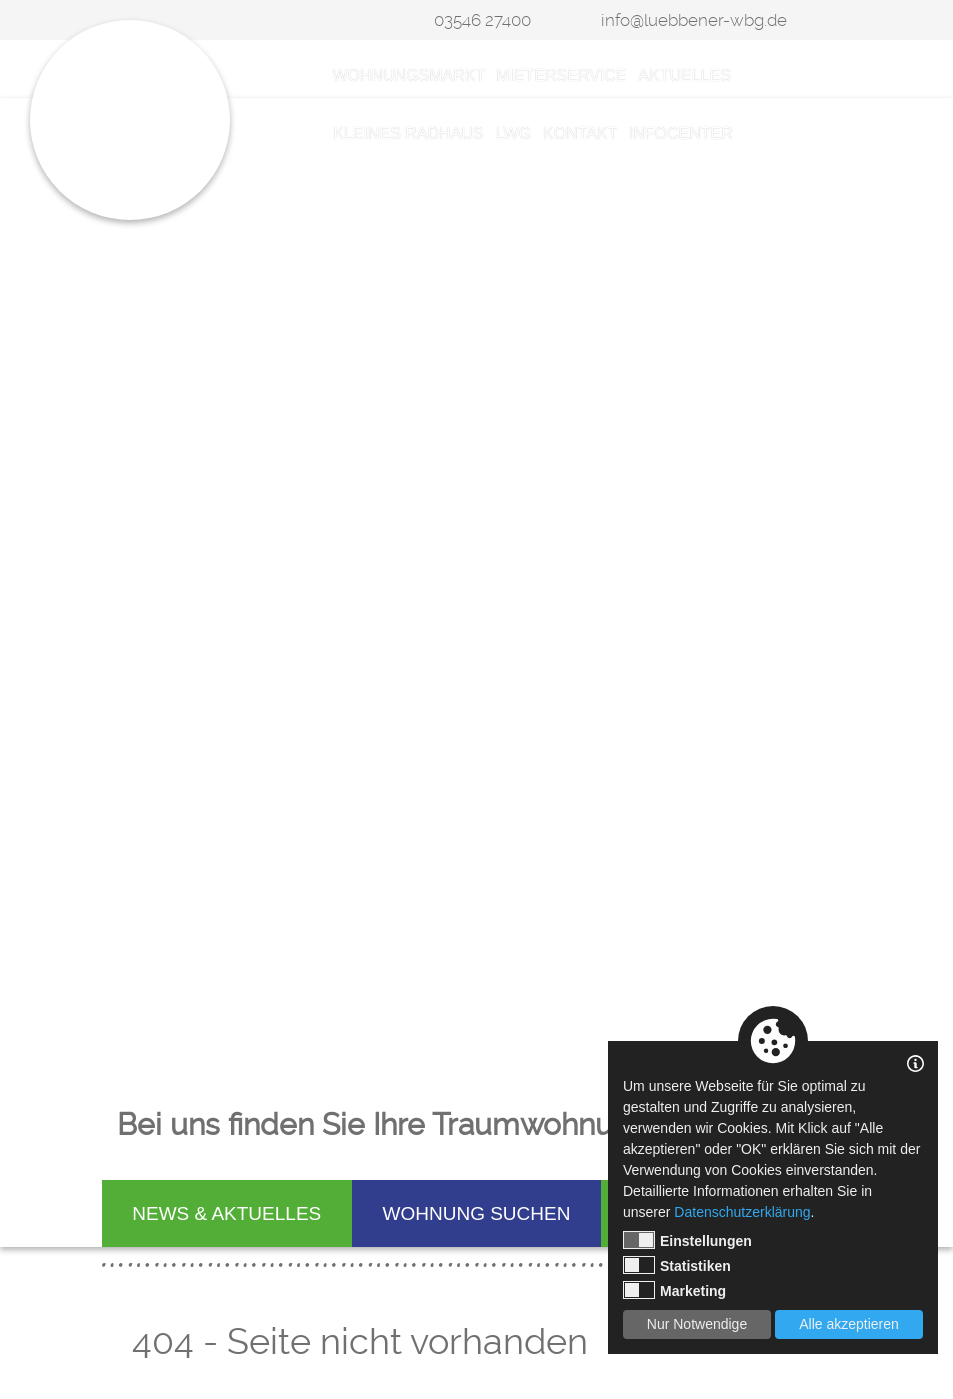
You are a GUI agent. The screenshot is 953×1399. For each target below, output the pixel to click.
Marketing (674, 1290)
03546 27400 (482, 20)
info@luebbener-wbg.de (694, 20)
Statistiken (677, 1265)
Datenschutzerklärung (742, 1212)
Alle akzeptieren (849, 1324)
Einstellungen (687, 1240)
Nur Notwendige (697, 1324)
